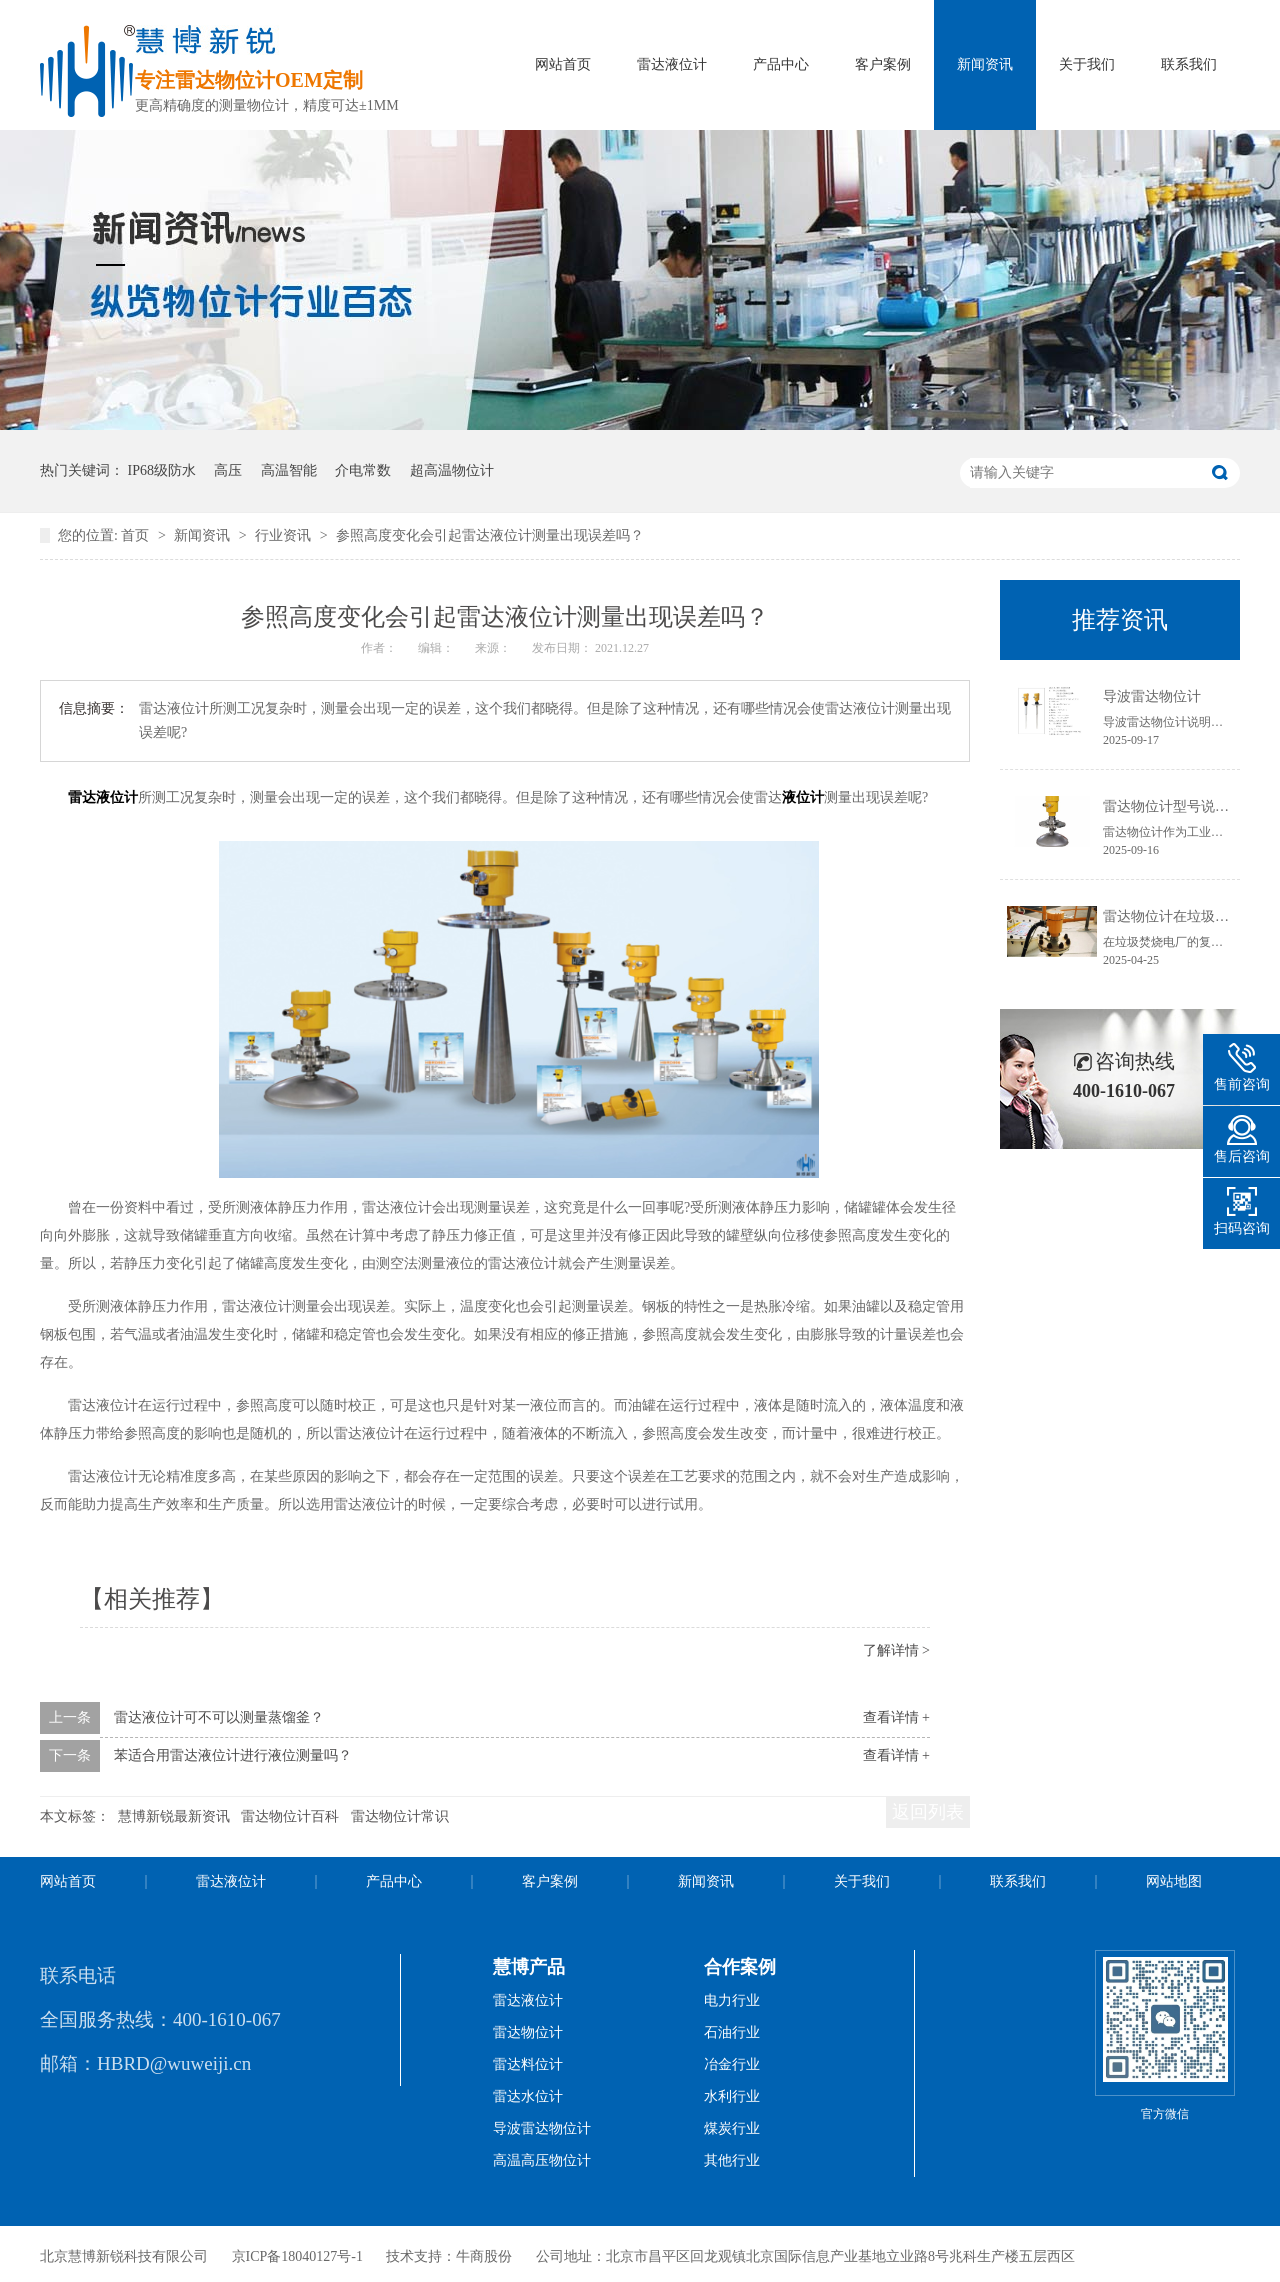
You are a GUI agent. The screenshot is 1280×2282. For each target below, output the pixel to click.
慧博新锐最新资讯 (174, 1816)
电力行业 (732, 2000)
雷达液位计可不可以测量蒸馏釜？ (219, 1717)
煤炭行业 (732, 2128)
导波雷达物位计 (1152, 696)
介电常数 (363, 470)
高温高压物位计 (542, 2160)
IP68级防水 (162, 470)
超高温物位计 (452, 470)
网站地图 (1174, 1881)
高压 (228, 470)
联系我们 (1189, 64)
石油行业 (732, 2032)
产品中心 (781, 64)
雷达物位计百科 (290, 1816)
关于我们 (1087, 64)
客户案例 (883, 64)
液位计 (803, 797)
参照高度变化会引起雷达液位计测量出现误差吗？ (490, 535)
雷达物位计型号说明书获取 (1187, 806)
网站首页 (563, 64)
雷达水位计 (528, 2096)
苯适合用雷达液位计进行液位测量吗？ (233, 1755)
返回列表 (928, 1812)
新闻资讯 (985, 64)
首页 (137, 535)
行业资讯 (285, 535)
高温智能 (289, 470)
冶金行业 (732, 2064)
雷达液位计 (672, 64)
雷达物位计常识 (400, 1816)
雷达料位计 (528, 2064)
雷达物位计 (528, 2032)
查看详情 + (896, 1717)
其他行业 (732, 2160)
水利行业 (732, 2096)
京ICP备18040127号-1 (297, 2256)
